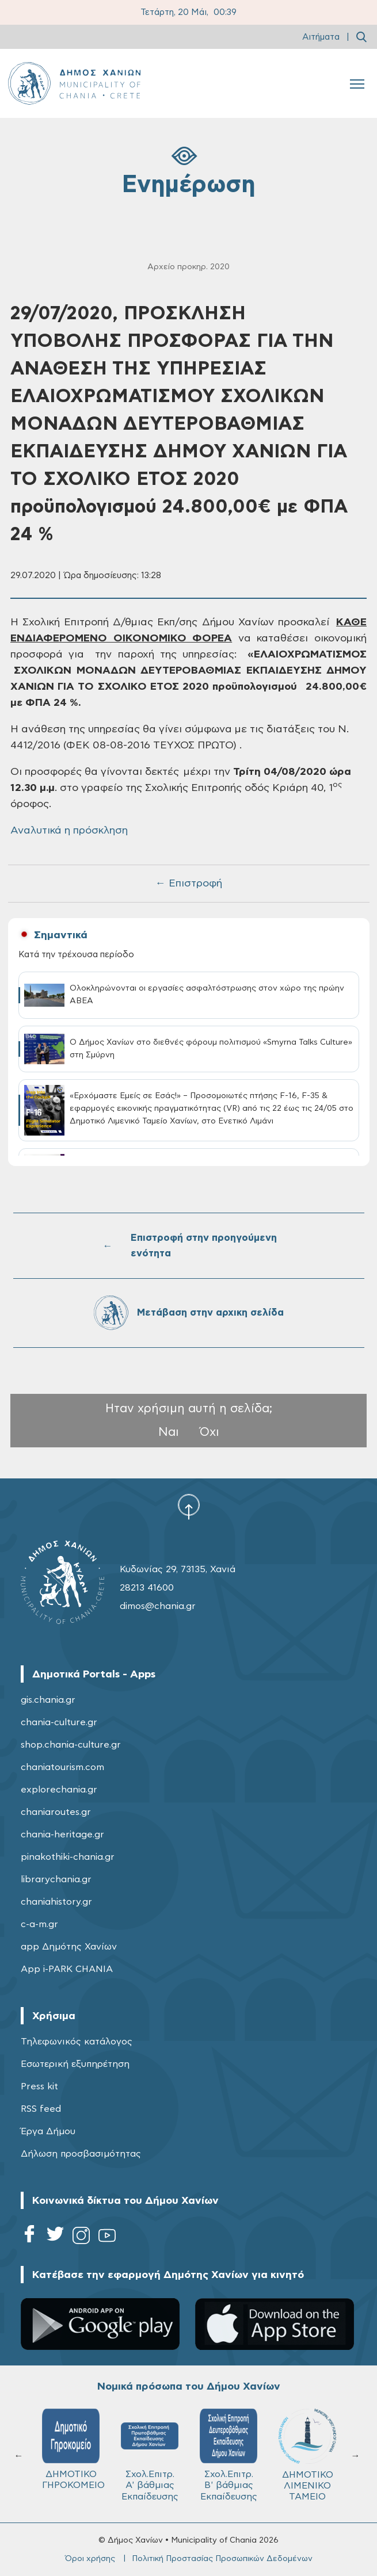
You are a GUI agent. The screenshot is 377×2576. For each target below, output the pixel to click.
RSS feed (41, 2108)
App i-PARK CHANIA (67, 1969)
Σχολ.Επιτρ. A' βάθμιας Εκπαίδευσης (149, 2455)
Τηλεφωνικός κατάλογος (76, 2041)
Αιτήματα (321, 37)
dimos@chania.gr (158, 1606)
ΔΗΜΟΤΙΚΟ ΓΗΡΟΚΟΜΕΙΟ (73, 2449)
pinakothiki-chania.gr (68, 1857)
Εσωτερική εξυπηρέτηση (75, 2064)
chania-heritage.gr (62, 1834)
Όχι (209, 1432)
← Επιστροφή (188, 883)
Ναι (168, 1432)
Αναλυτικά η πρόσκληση (69, 830)
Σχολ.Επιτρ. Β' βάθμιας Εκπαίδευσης (228, 2455)
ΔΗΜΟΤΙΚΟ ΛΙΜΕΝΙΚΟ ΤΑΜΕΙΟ (307, 2455)
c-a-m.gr (39, 1924)
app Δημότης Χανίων (69, 1946)
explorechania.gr (59, 1789)
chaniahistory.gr (56, 1901)
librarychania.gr (56, 1879)
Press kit (39, 2086)
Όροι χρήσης (90, 2559)
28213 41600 (147, 1587)
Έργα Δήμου (48, 2131)
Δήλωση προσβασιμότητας (81, 2153)
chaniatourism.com (62, 1767)
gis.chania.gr (48, 1699)
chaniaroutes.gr (56, 1812)
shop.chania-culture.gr (71, 1744)
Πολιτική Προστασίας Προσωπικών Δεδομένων (222, 2559)
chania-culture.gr (59, 1722)
